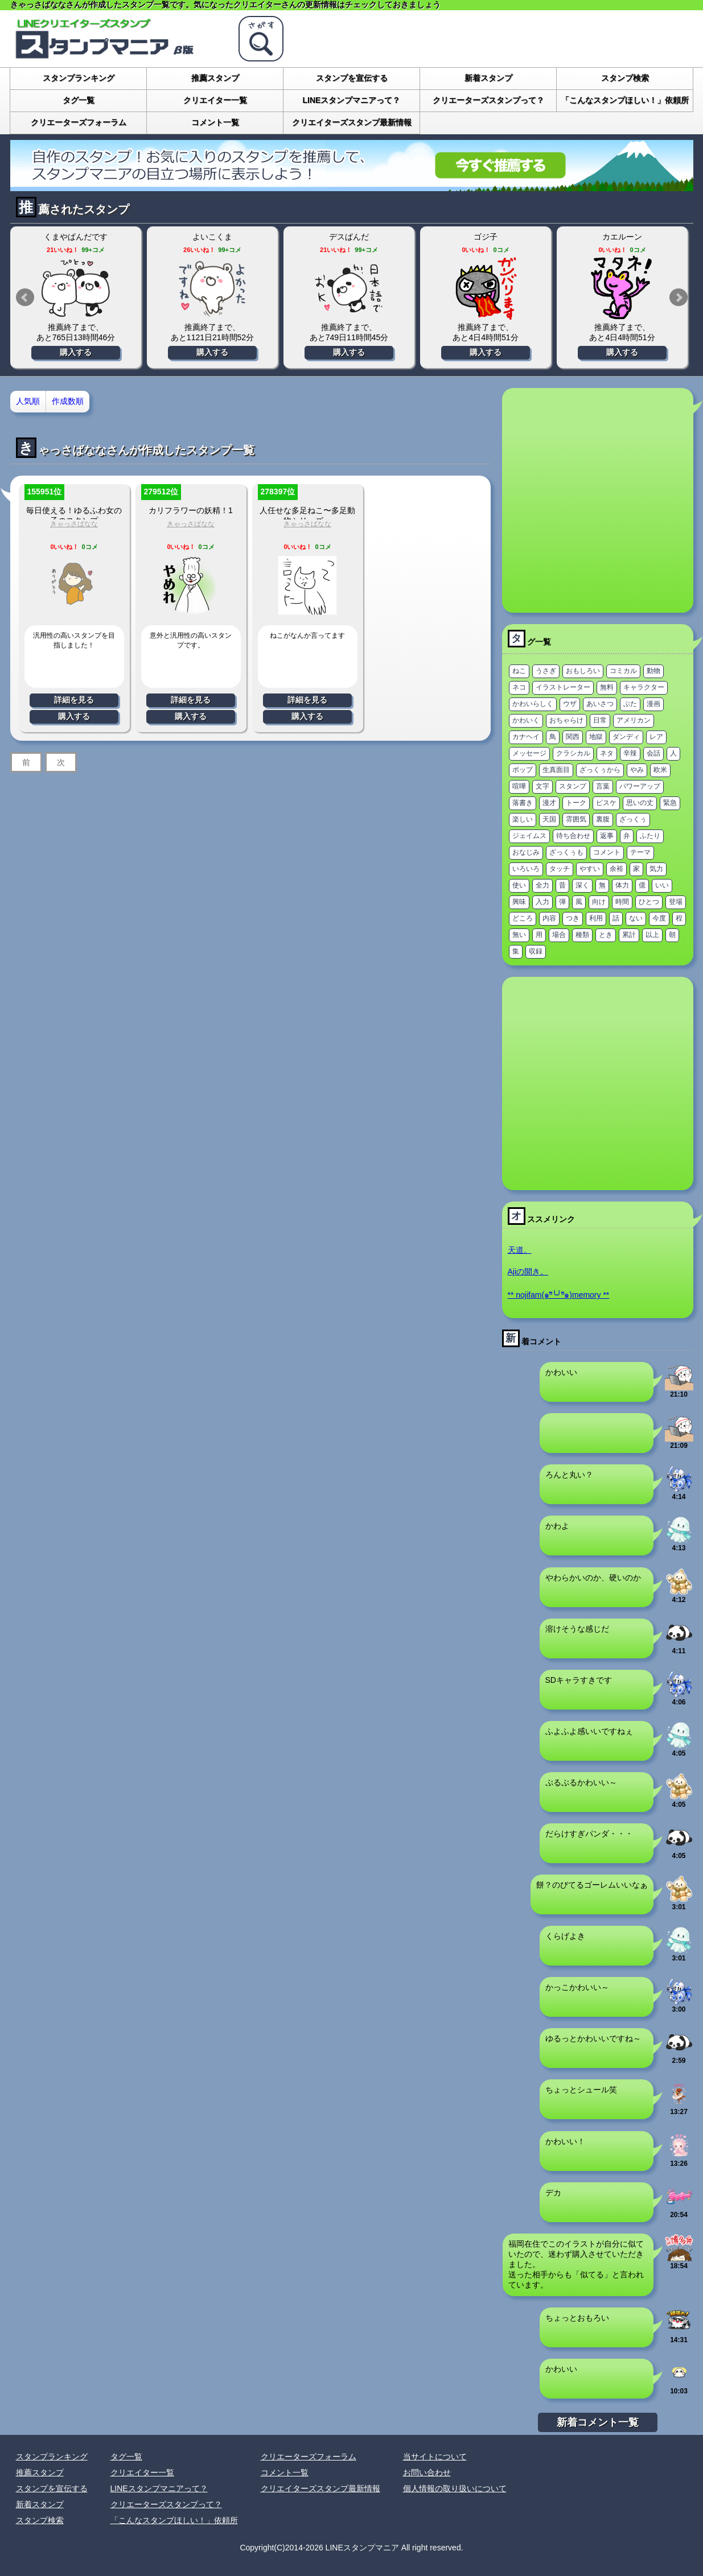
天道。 (520, 1249)
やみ (637, 770)
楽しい (522, 819)
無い (519, 935)
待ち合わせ (573, 836)
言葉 (603, 786)
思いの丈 (639, 803)
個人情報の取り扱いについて (455, 2488)
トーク (576, 803)
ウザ (570, 704)
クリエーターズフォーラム (78, 122)
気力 (656, 869)
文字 (542, 786)
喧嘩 (519, 786)
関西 (572, 737)
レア (656, 737)
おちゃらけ (566, 720)
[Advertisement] (117, 500)
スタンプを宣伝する (352, 77)
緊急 (670, 803)
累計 (629, 935)
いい (662, 885)
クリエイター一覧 (215, 100)
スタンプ (572, 786)
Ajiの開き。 (528, 1271)
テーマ (640, 852)
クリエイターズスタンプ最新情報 (352, 122)
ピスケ (606, 803)
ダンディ (626, 737)
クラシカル (573, 753)
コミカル (623, 671)
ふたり (650, 836)
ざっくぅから (599, 770)
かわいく (526, 720)
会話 (653, 753)
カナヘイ (526, 737)
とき (605, 935)
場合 (559, 935)
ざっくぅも (566, 852)
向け (599, 902)
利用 (596, 918)
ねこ (519, 671)
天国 (549, 819)
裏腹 (603, 819)
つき (572, 918)
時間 (622, 902)
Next (678, 297)
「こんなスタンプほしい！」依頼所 (625, 100)
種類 (582, 935)
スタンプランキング (78, 77)
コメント (606, 852)
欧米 (660, 770)
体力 (622, 885)
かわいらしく (532, 704)
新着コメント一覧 (598, 2422)
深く (582, 885)
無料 (607, 687)
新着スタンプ (488, 77)
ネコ (519, 687)
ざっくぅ (633, 819)
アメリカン (633, 720)
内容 (549, 918)
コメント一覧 (215, 122)
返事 (607, 836)
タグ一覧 (78, 100)
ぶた (630, 704)
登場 (676, 902)
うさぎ (546, 671)
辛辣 (630, 753)
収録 (535, 951)
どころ (522, 918)
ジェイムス (529, 836)
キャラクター (643, 687)
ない (636, 918)
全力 (542, 885)
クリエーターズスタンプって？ (488, 100)
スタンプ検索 (625, 77)
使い (519, 885)
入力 (542, 902)
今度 (659, 918)
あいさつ (600, 704)
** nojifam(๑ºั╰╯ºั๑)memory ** (559, 1294)
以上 (652, 935)
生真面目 (556, 770)
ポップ (522, 770)
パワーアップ (639, 786)
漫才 (549, 803)
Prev (25, 297)
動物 (653, 671)
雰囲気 (576, 819)
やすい (589, 869)
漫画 (653, 704)
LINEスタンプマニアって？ (352, 100)
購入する (76, 352)
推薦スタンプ (215, 77)
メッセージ (529, 753)
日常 (600, 720)
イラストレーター (563, 687)
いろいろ (526, 869)
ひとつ (649, 902)
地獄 (596, 737)
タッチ (559, 869)
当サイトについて (435, 2456)
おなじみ (526, 852)
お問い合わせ (427, 2472)
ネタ (607, 753)
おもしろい (583, 671)
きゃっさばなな (307, 524)
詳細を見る (74, 699)
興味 (519, 902)
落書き (522, 803)
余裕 (616, 869)
